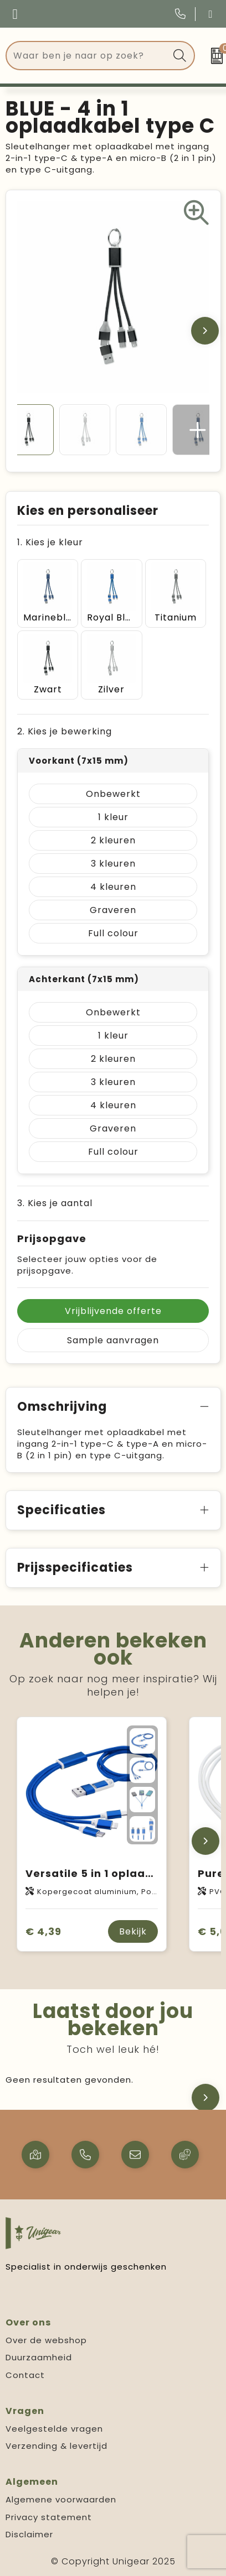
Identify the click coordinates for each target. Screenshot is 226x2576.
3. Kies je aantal (55, 1203)
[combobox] (88, 55)
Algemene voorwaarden (61, 2499)
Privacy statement (49, 2517)
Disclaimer (29, 2534)
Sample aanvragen (113, 1340)
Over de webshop (46, 2340)
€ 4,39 (43, 1931)
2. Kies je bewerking (64, 731)
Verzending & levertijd (56, 2446)
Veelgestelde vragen (54, 2428)
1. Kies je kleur (50, 542)
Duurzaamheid (39, 2357)
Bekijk (133, 1931)
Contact (25, 2375)
